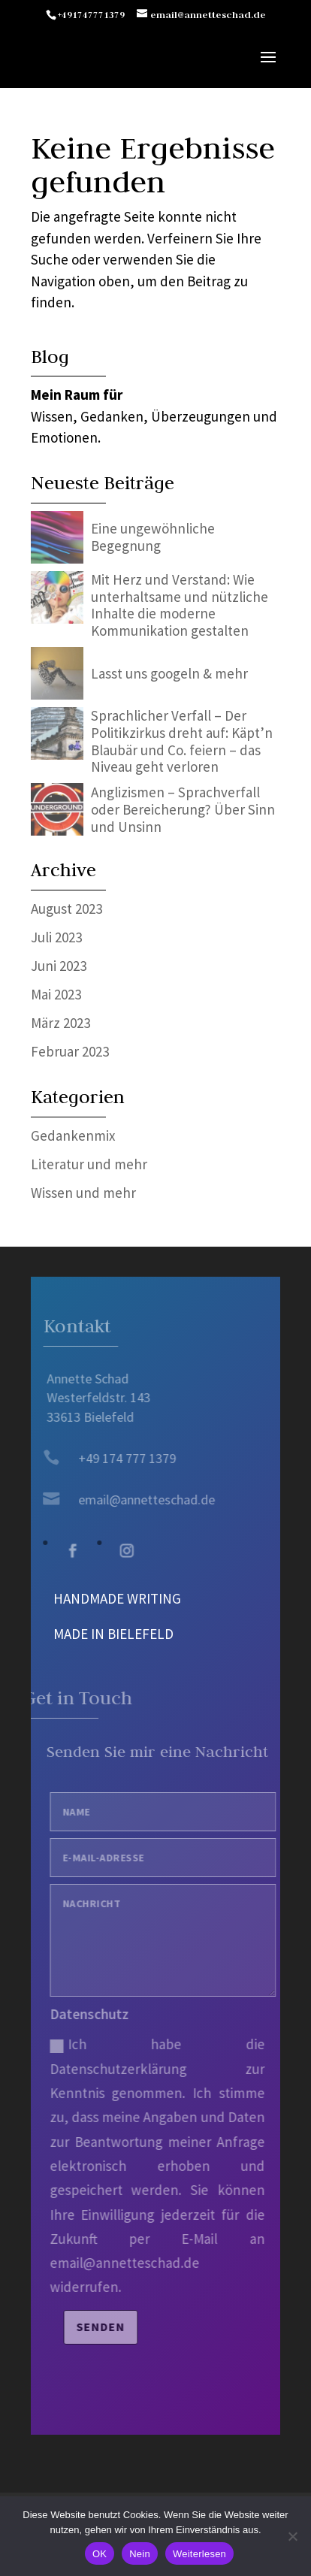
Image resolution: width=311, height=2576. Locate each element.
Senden (110, 2326)
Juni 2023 (58, 966)
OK (99, 2553)
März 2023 (60, 1023)
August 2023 (66, 908)
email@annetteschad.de (138, 1499)
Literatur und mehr (89, 1164)
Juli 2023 (56, 937)
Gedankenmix (73, 1135)
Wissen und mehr (83, 1193)
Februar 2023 (70, 1051)
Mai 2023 (56, 994)
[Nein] (292, 2536)
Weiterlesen (199, 2553)
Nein (139, 2553)
